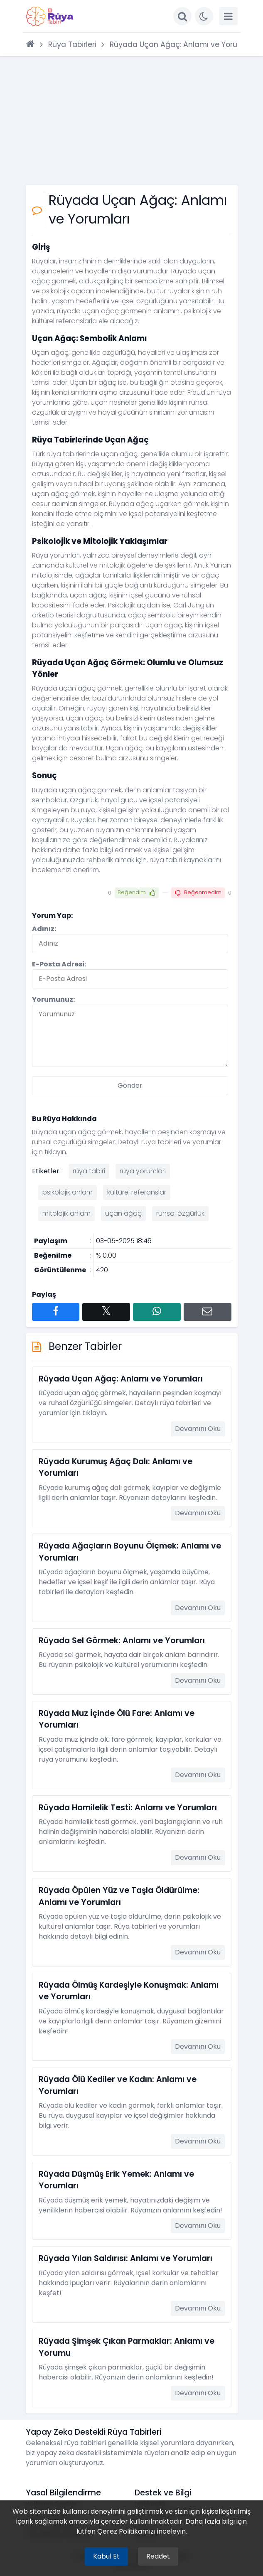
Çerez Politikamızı (126, 2531)
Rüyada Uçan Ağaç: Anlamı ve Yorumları (183, 44)
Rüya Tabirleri (72, 44)
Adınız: (44, 929)
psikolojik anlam (67, 1192)
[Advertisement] (132, 120)
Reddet (158, 2556)
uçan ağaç (123, 1213)
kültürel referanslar (136, 1192)
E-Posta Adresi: (59, 964)
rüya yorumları (143, 1171)
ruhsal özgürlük (180, 1213)
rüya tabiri (89, 1171)
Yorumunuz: (53, 999)
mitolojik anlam (66, 1213)
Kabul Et (106, 2556)
